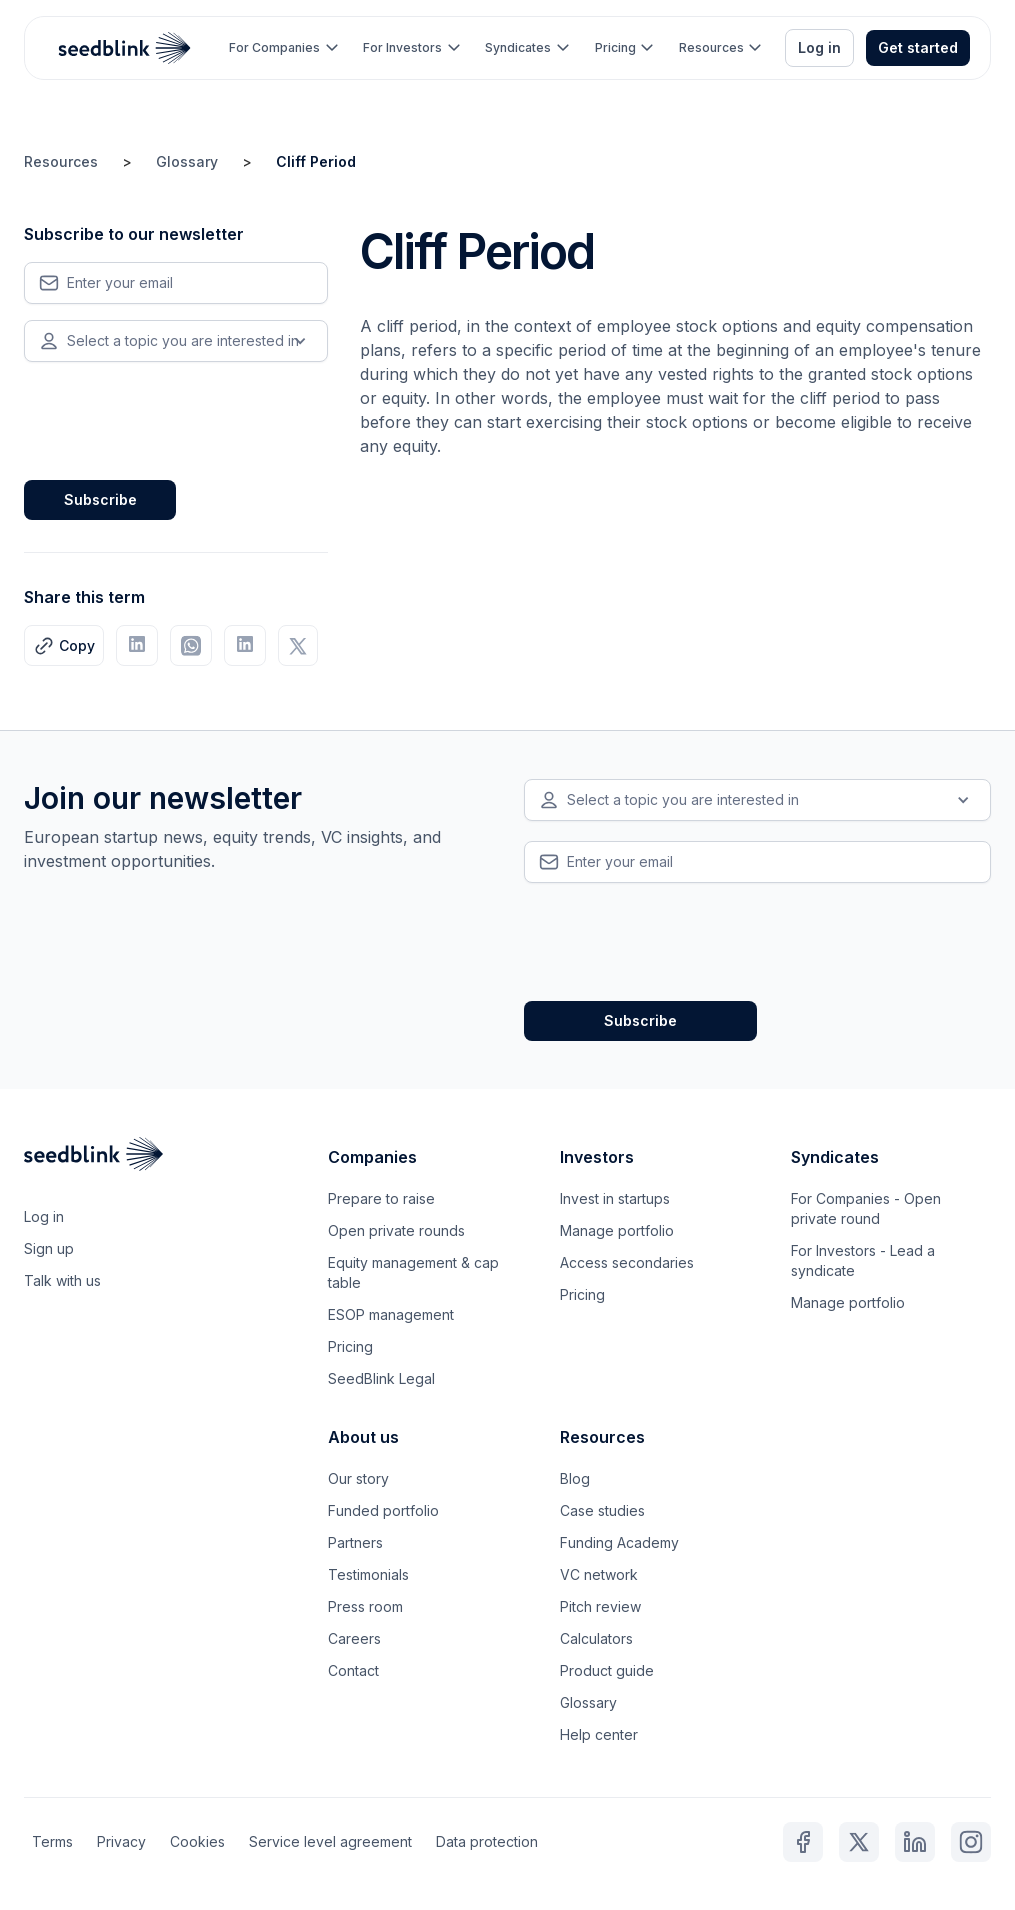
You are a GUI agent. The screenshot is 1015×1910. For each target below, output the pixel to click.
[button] (283, 48)
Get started (918, 47)
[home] (125, 48)
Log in (819, 47)
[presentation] (176, 417)
